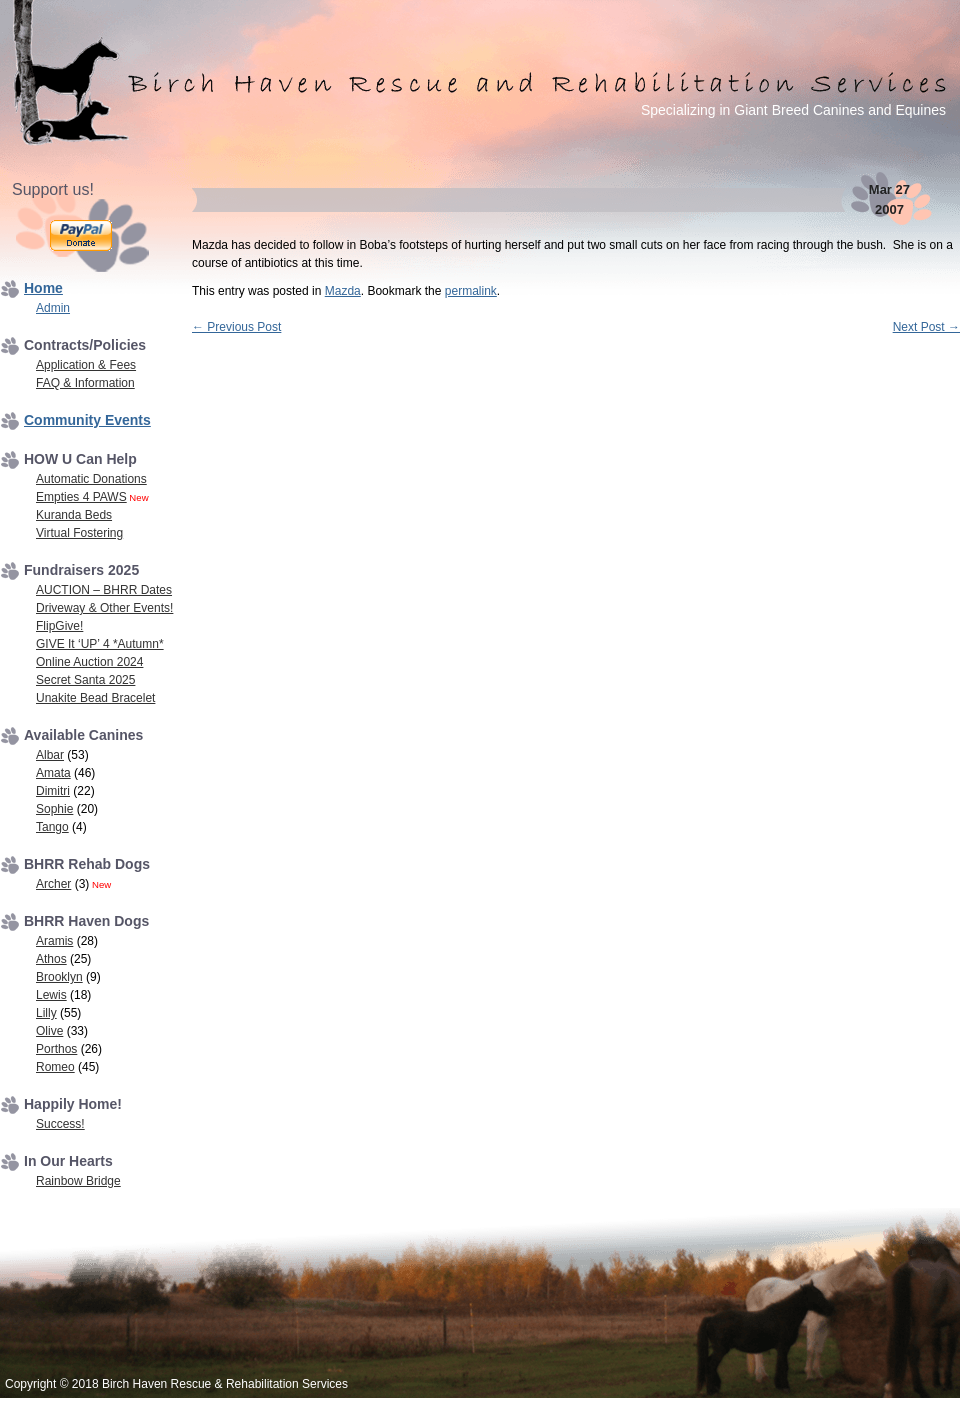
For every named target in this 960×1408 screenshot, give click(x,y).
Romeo (55, 1067)
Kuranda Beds (74, 515)
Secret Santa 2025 (85, 680)
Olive (49, 1031)
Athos (51, 959)
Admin (53, 308)
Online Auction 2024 (89, 662)
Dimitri (53, 791)
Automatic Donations (91, 479)
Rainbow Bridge (78, 1181)
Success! (60, 1124)
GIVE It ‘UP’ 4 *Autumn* (100, 644)
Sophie (54, 809)
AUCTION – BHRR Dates (104, 590)
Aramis (54, 941)
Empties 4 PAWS (81, 497)
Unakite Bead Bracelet (95, 698)
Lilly (46, 1013)
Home (43, 288)
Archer (53, 884)
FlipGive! (59, 626)
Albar (50, 755)
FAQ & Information (85, 383)
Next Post (926, 327)
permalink (471, 291)
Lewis (51, 995)
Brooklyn (59, 977)
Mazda (343, 291)
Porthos (56, 1049)
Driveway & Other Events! (104, 608)
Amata (53, 773)
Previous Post (236, 327)
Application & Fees (86, 365)
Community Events (87, 420)
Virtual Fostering (79, 533)
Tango (52, 827)
